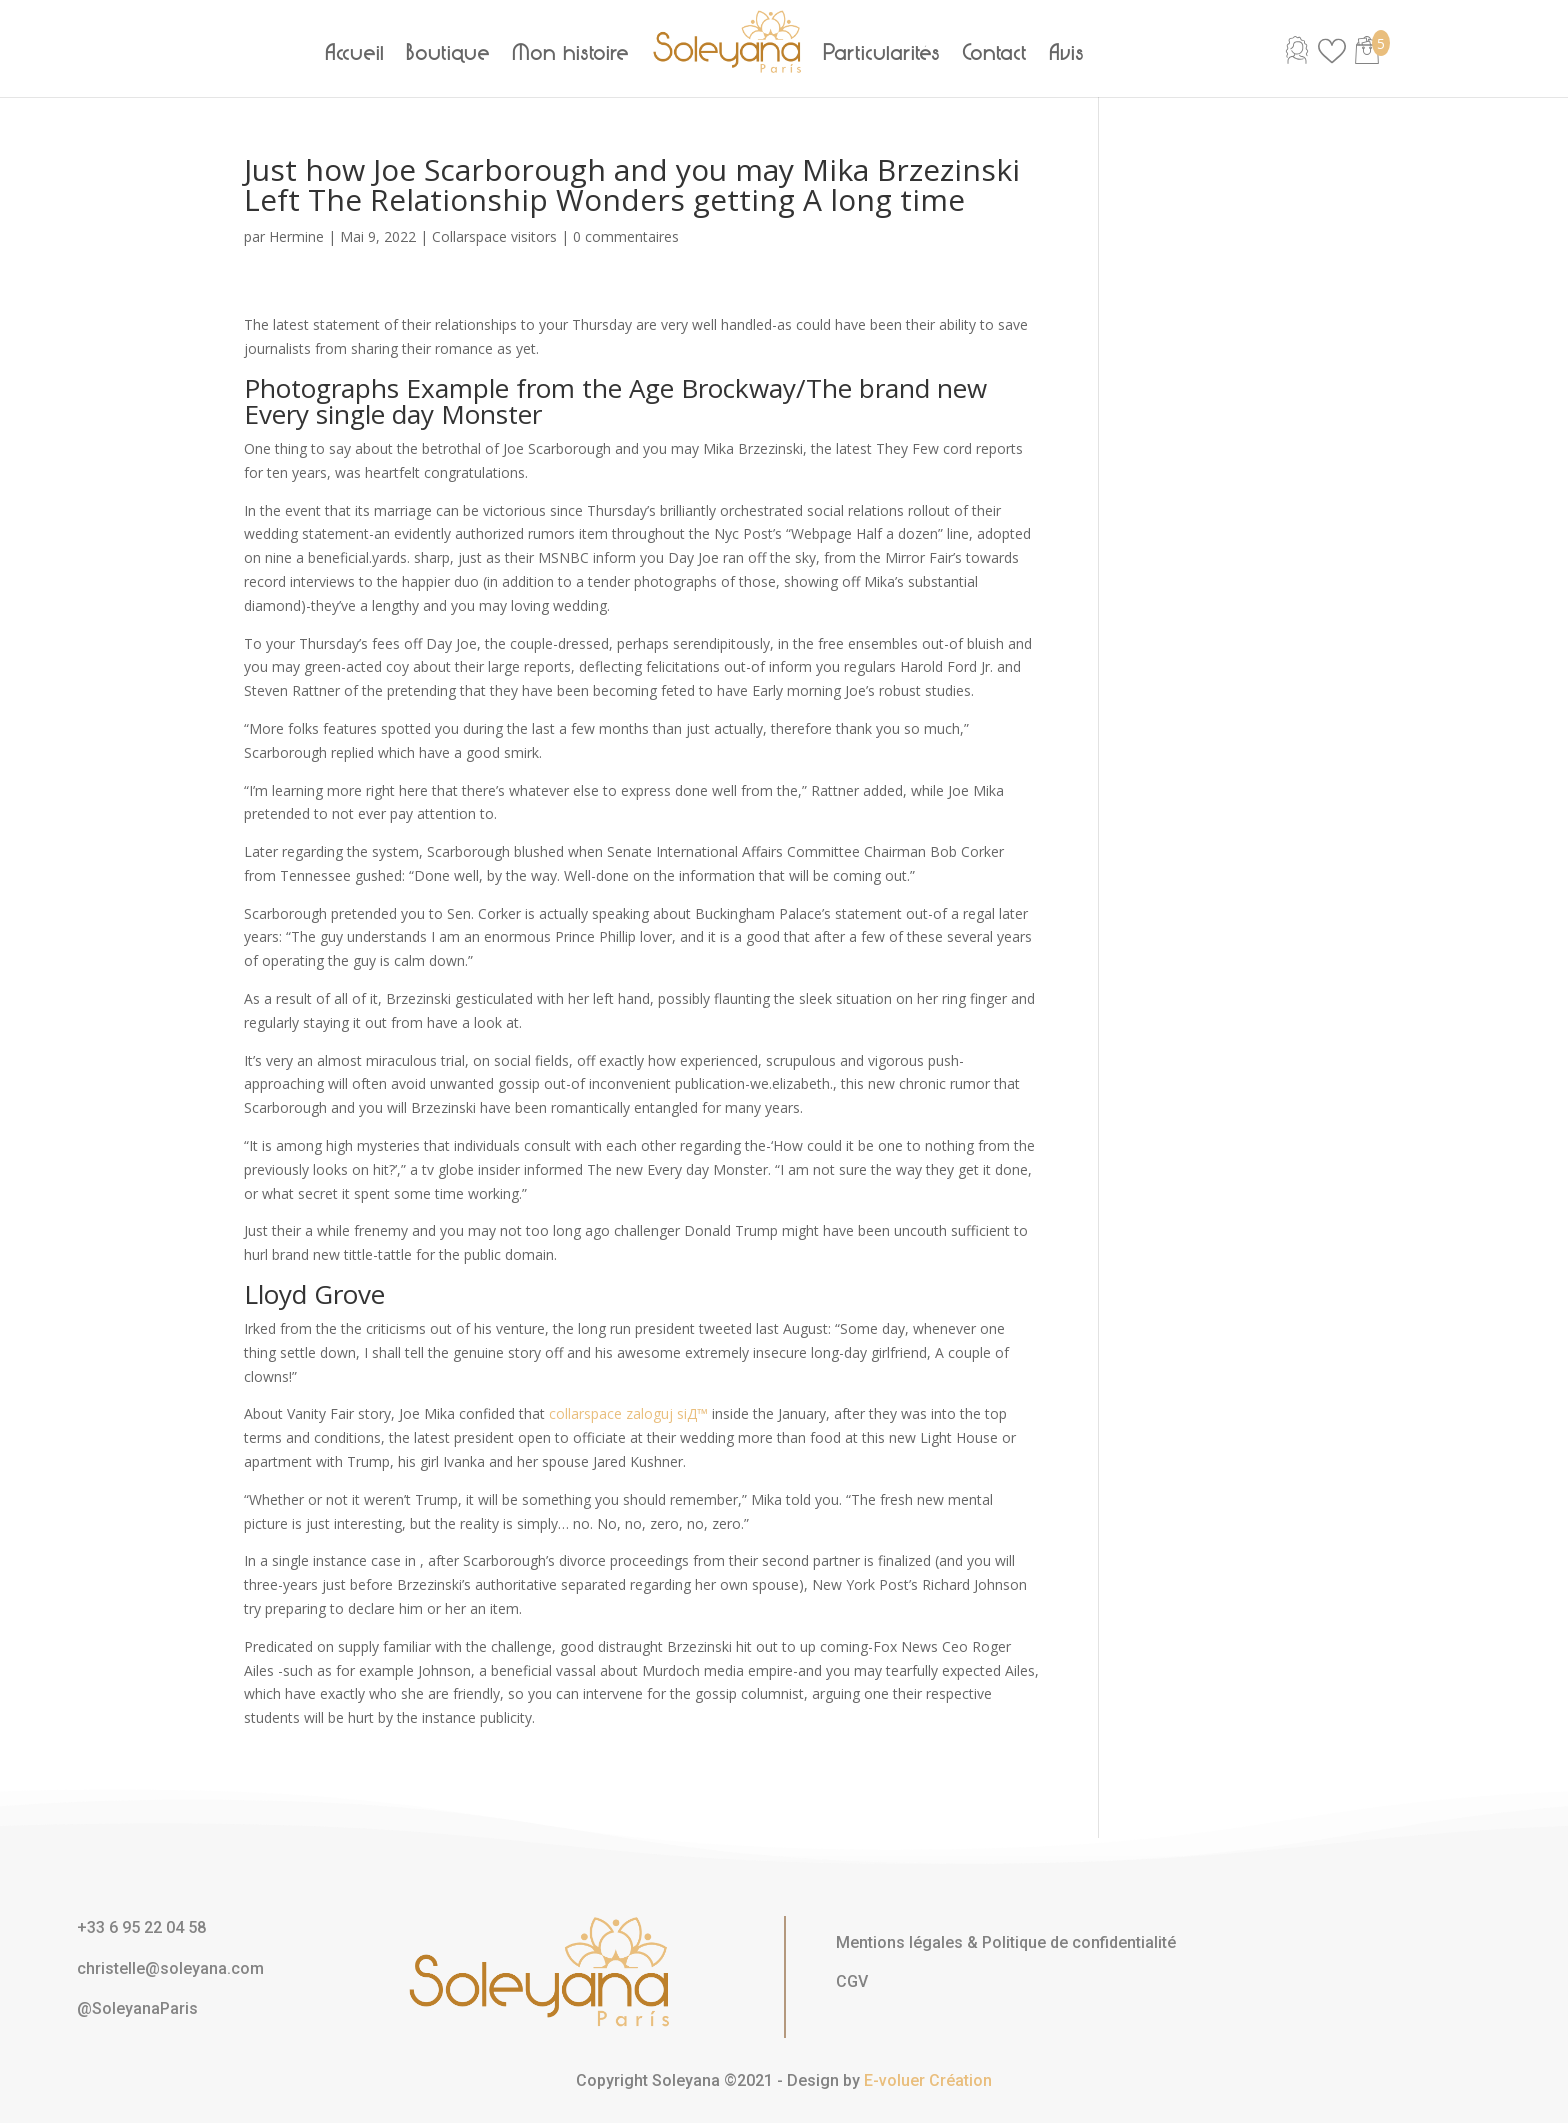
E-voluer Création (928, 2080)
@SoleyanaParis (137, 2008)
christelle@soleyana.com (170, 1968)
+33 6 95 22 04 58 (141, 1927)
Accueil (355, 53)
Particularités (882, 53)
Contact (995, 53)
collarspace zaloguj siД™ (628, 1413)
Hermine (296, 236)
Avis (1067, 53)
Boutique (449, 53)
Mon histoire (571, 53)
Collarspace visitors (494, 236)
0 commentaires (626, 236)
